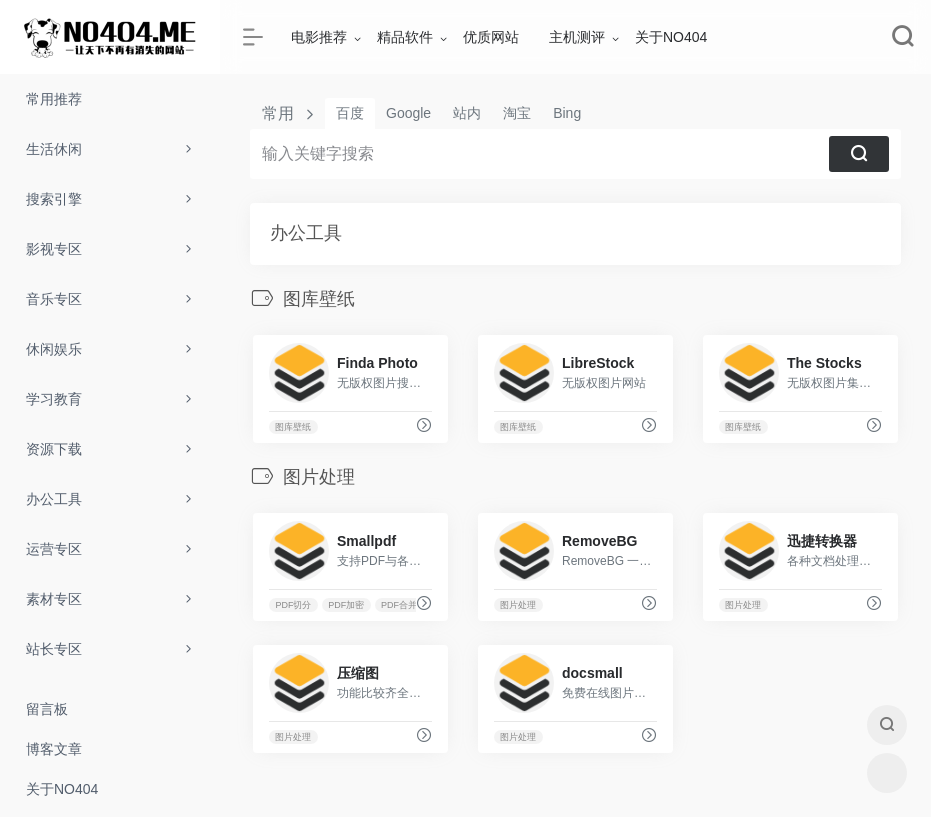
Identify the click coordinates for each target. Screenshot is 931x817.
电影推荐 (319, 37)
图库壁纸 (293, 427)
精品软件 (405, 37)
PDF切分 (293, 605)
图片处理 (518, 605)
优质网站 (491, 37)
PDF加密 (346, 605)
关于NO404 (671, 37)
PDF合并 (399, 605)
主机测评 (577, 37)
